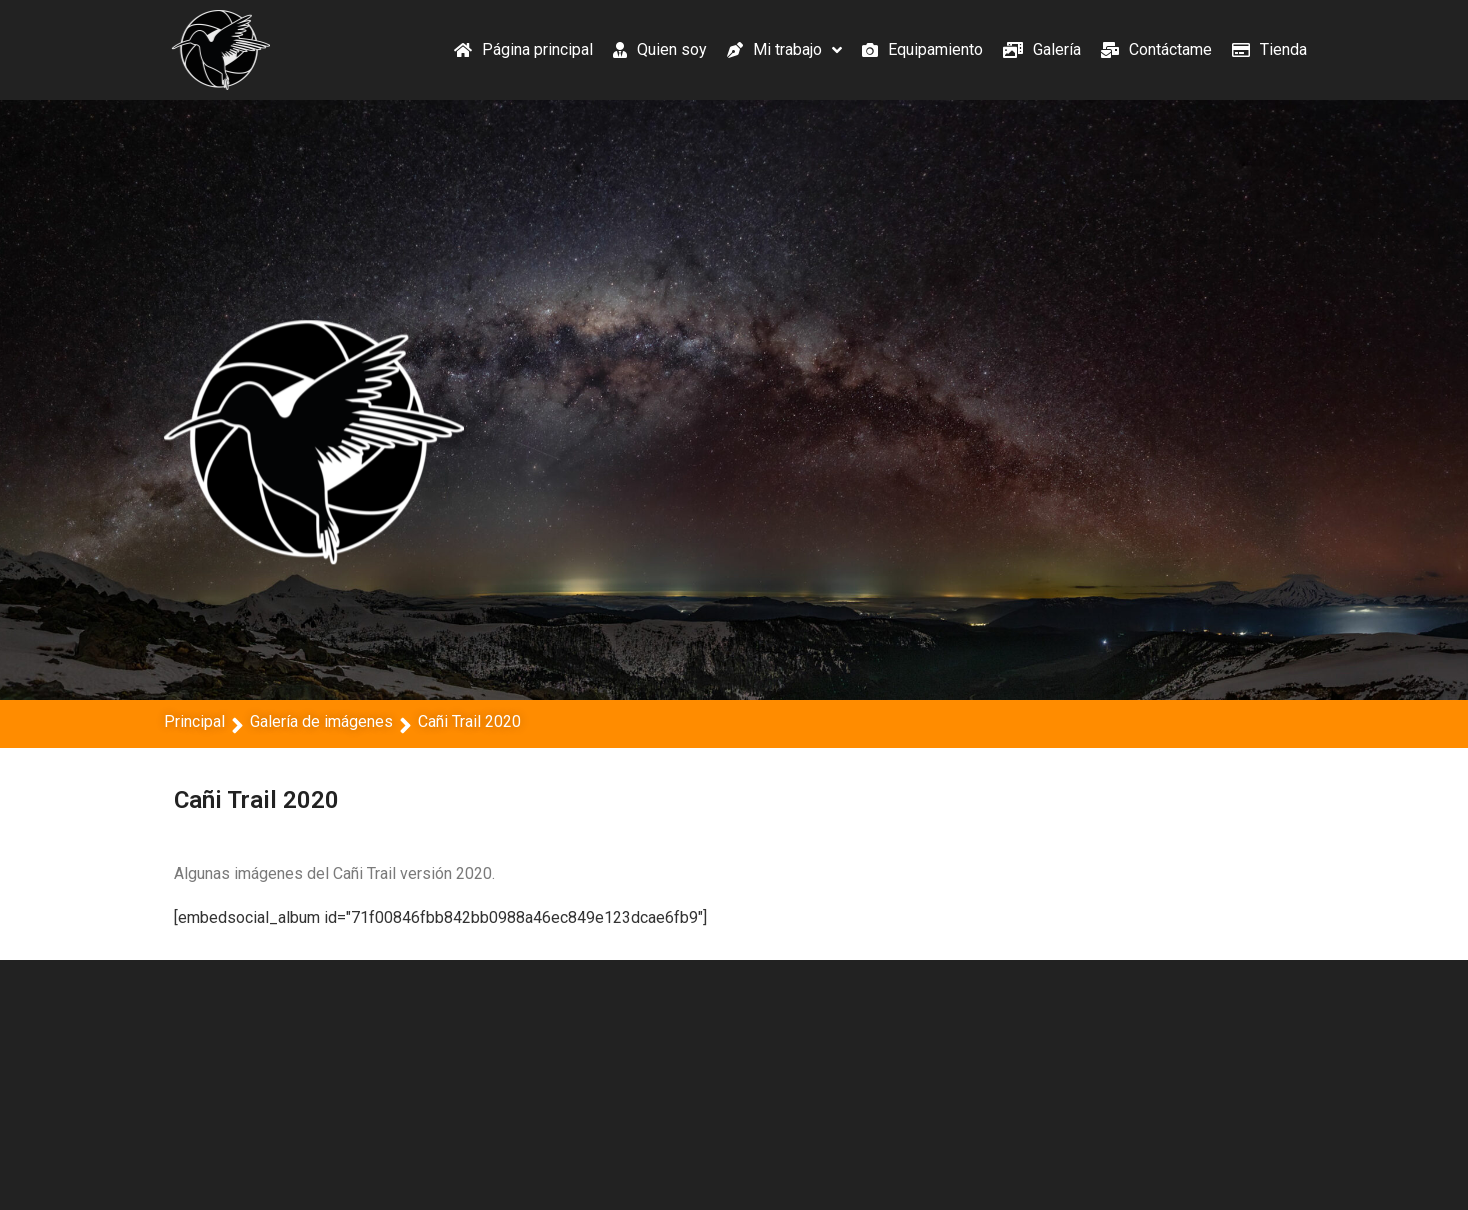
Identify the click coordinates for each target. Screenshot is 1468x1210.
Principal (194, 721)
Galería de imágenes (321, 721)
